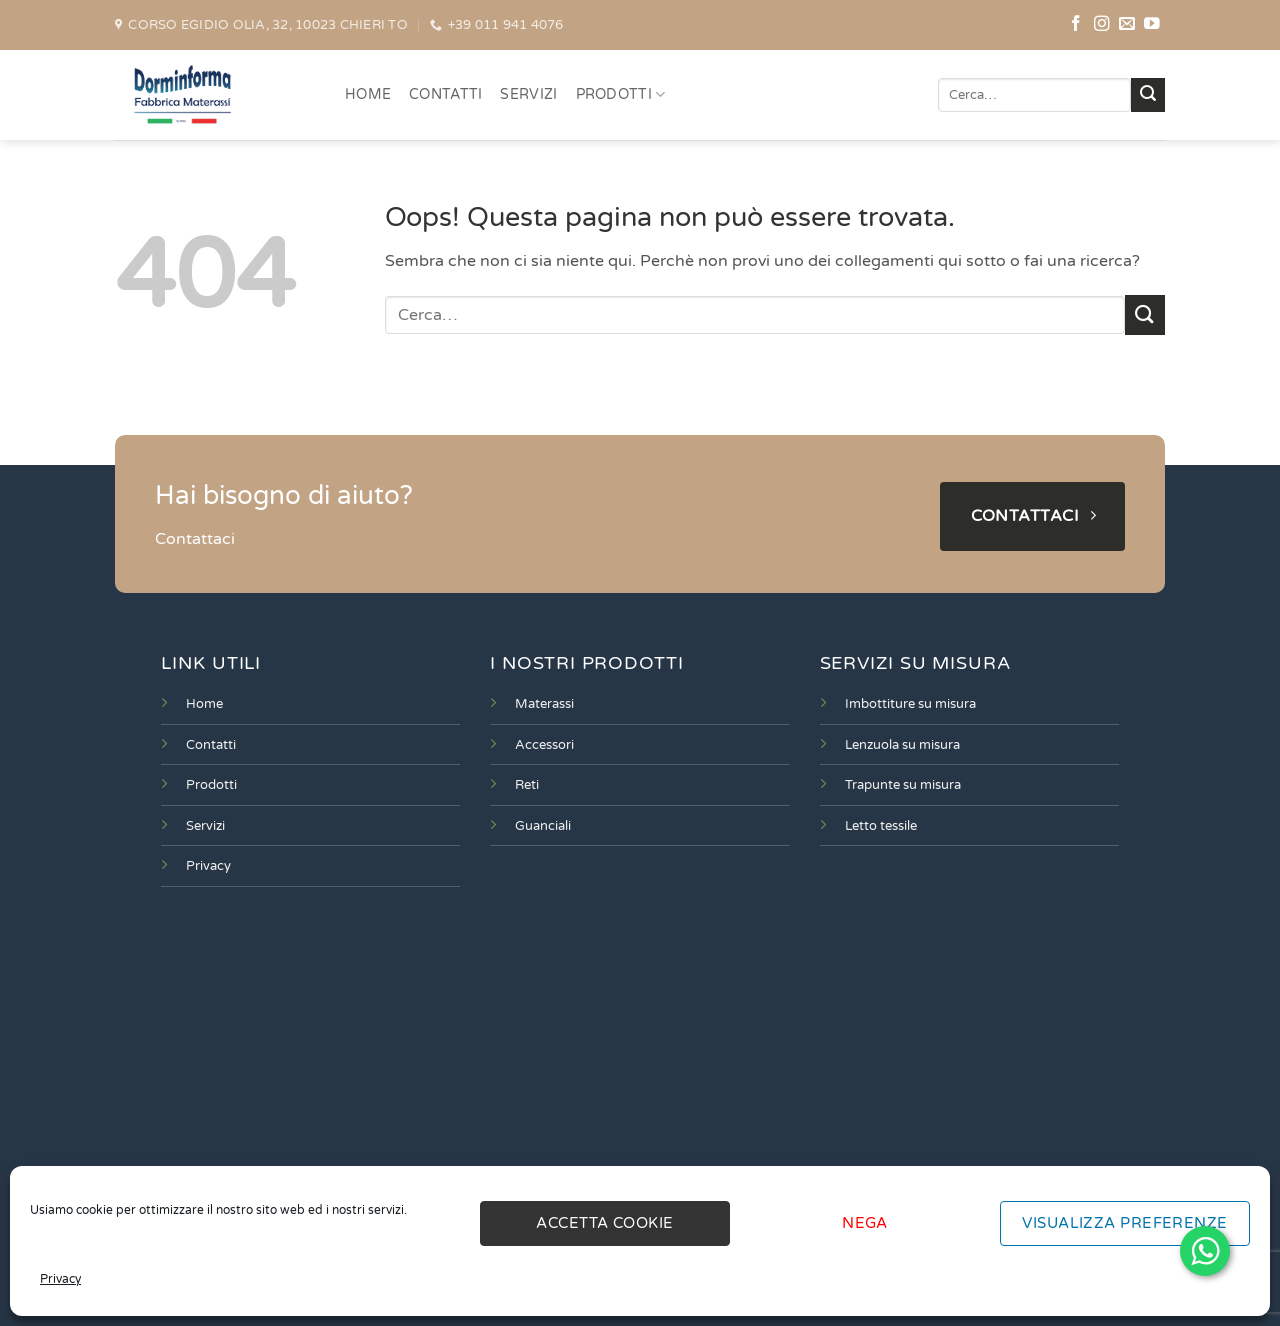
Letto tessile (881, 826)
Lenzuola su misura (902, 745)
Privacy (60, 1279)
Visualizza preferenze (1124, 1223)
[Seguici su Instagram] (1102, 24)
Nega (865, 1223)
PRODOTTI (621, 94)
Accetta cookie (604, 1223)
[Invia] (1148, 95)
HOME (368, 94)
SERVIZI (528, 94)
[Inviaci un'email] (1127, 24)
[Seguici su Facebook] (1076, 24)
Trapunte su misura (903, 785)
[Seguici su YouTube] (1152, 24)
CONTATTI (445, 94)
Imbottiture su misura (910, 704)
